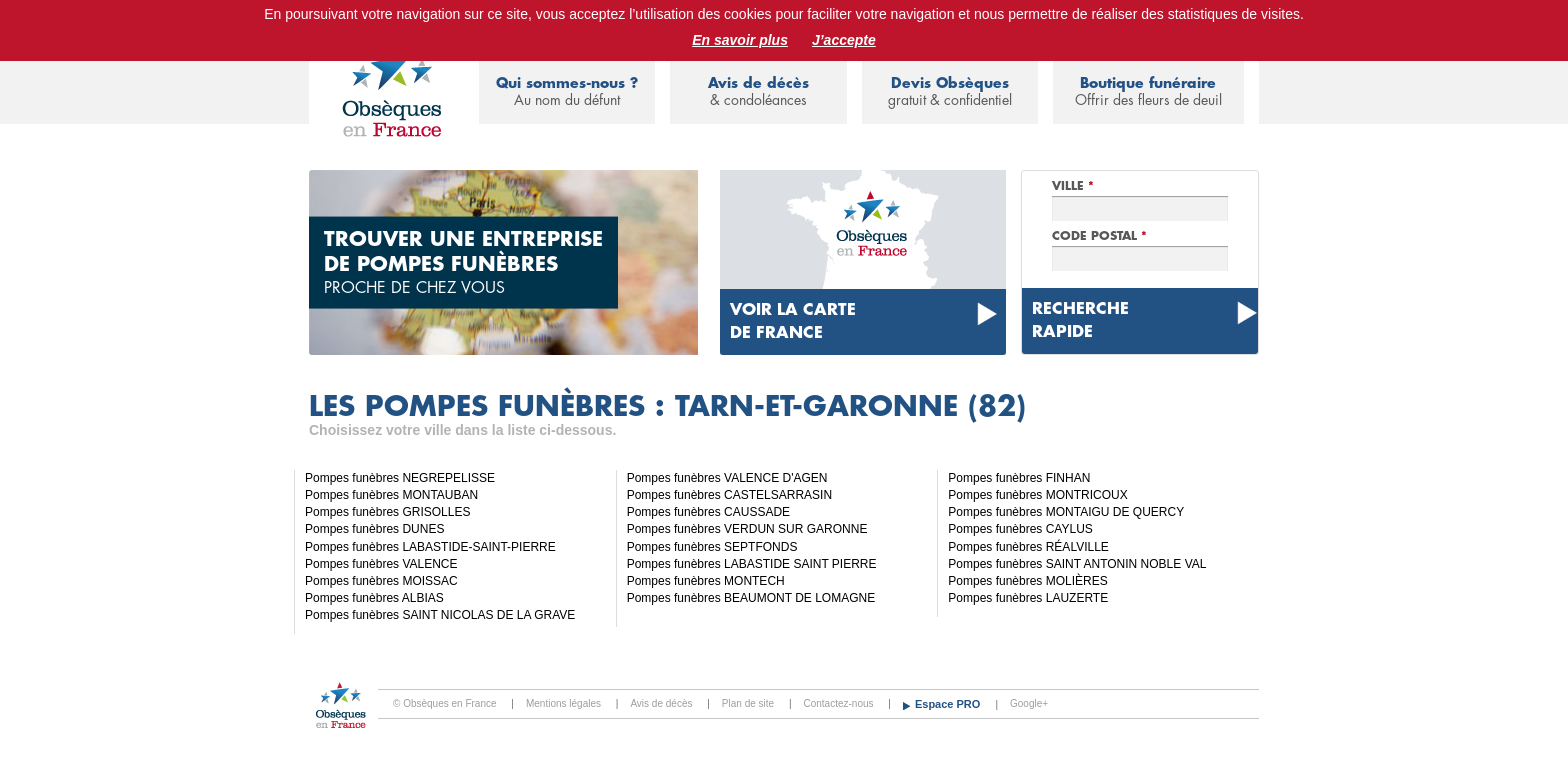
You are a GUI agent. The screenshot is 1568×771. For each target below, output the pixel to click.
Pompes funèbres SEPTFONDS (712, 547)
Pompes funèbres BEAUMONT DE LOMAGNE (751, 598)
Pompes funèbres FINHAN (1019, 478)
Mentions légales (563, 703)
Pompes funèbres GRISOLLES (387, 512)
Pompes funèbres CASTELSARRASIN (729, 495)
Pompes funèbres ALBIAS (374, 598)
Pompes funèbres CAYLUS (1020, 529)
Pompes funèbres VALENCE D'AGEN (727, 478)
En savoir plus (740, 40)
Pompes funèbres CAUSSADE (708, 512)
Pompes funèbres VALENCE (381, 564)
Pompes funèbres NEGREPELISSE (400, 478)
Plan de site (748, 703)
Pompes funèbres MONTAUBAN (391, 495)
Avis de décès (758, 92)
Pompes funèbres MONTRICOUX (1037, 495)
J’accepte (844, 40)
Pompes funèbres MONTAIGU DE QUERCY (1066, 512)
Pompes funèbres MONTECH (706, 581)
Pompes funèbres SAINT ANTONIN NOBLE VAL (1077, 564)
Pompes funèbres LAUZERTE (1028, 598)
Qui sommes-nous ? (567, 92)
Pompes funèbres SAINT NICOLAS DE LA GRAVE (440, 615)
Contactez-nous (839, 703)
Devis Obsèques (950, 92)
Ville (1073, 186)
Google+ (1029, 703)
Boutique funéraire (1148, 92)
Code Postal (1099, 236)
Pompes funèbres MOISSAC (381, 581)
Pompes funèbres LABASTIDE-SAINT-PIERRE (430, 547)
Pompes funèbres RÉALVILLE (1028, 547)
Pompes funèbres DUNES (374, 529)
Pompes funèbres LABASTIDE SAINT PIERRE (752, 564)
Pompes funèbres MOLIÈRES (1027, 581)
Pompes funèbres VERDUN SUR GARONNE (747, 529)
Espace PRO (949, 704)
